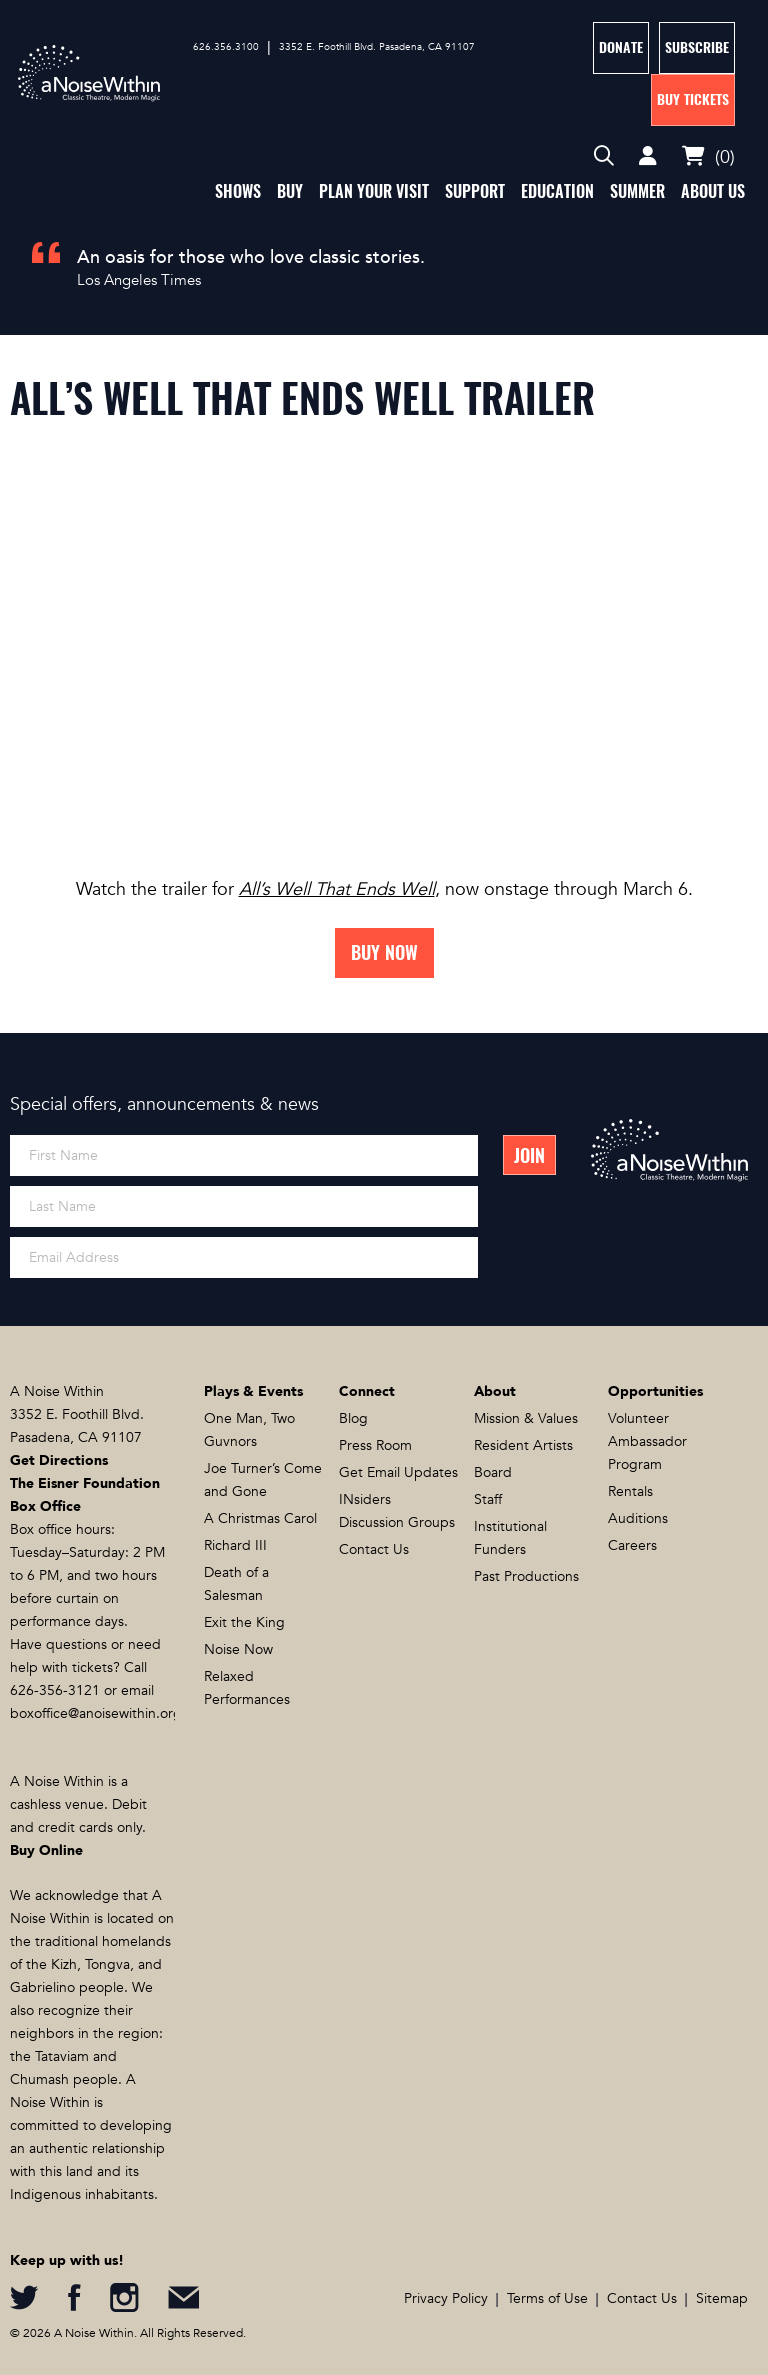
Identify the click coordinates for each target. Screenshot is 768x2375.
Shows (238, 191)
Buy (290, 191)
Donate (621, 47)
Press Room (375, 1445)
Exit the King (244, 1622)
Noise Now (238, 1649)
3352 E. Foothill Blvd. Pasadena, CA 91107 (377, 47)
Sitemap (722, 2298)
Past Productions (526, 1576)
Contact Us (374, 1549)
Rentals (630, 1491)
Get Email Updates (398, 1472)
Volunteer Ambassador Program (647, 1441)
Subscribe (697, 47)
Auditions (638, 1518)
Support (475, 191)
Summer (637, 191)
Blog (353, 1418)
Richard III (235, 1545)
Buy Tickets (693, 99)
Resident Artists (523, 1445)
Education (557, 191)
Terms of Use (547, 2298)
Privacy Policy (446, 2298)
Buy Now (384, 952)
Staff (488, 1499)
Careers (632, 1545)
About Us (713, 191)
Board (493, 1472)
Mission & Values (526, 1418)
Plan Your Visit (374, 191)
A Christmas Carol (260, 1518)
